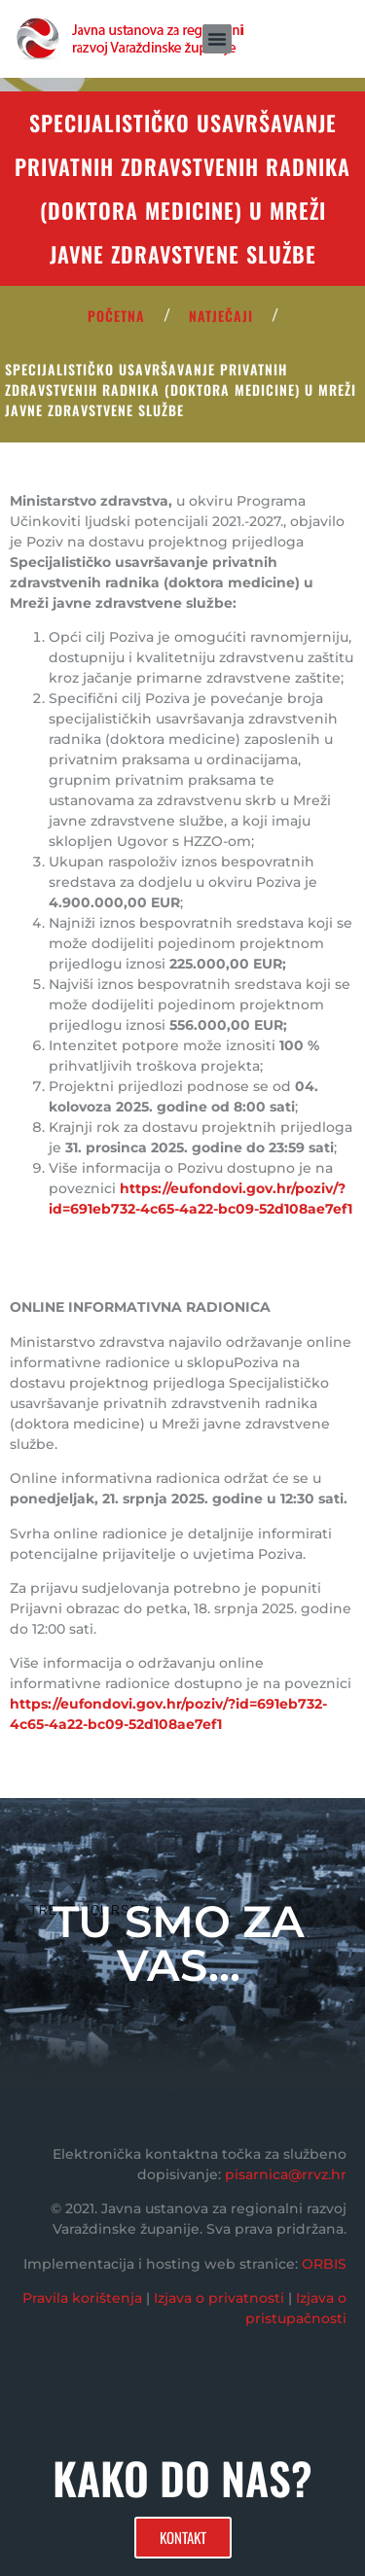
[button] (217, 38)
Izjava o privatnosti (219, 2298)
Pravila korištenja (82, 2298)
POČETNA (116, 315)
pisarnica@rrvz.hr (286, 2174)
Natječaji (221, 315)
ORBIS (324, 2264)
